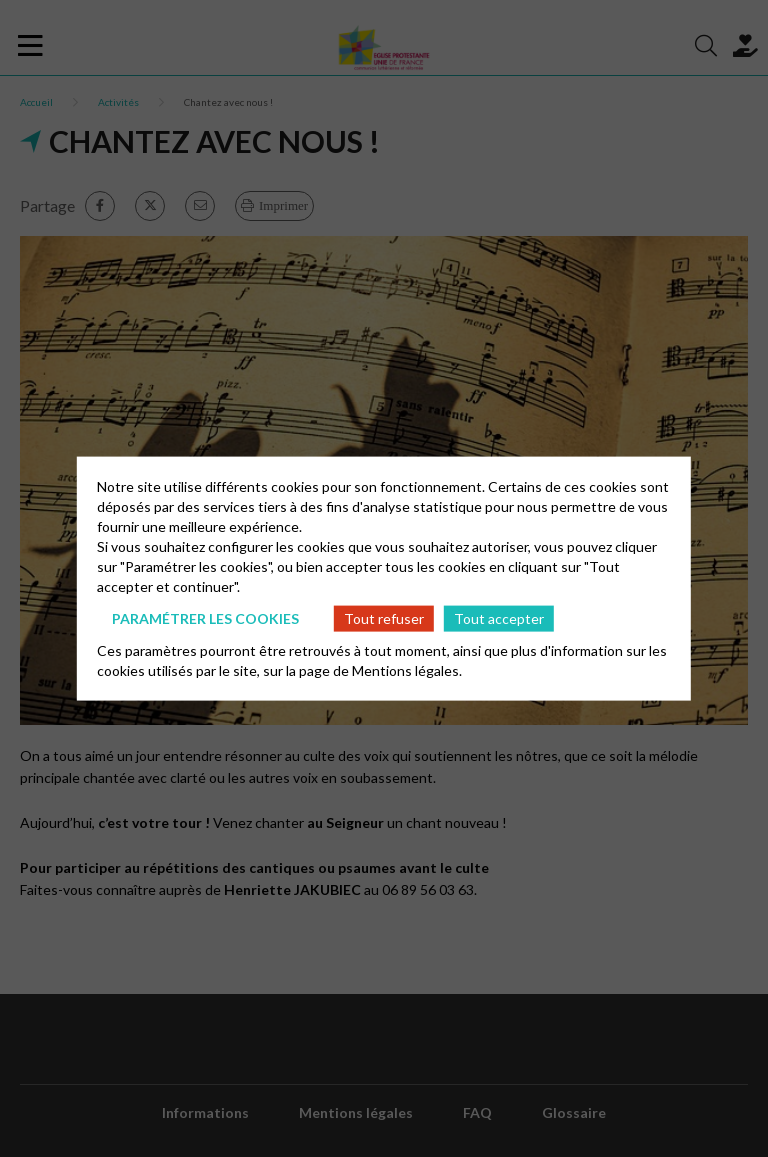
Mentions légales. (407, 670)
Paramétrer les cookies (205, 617)
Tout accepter (499, 617)
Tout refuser (384, 617)
